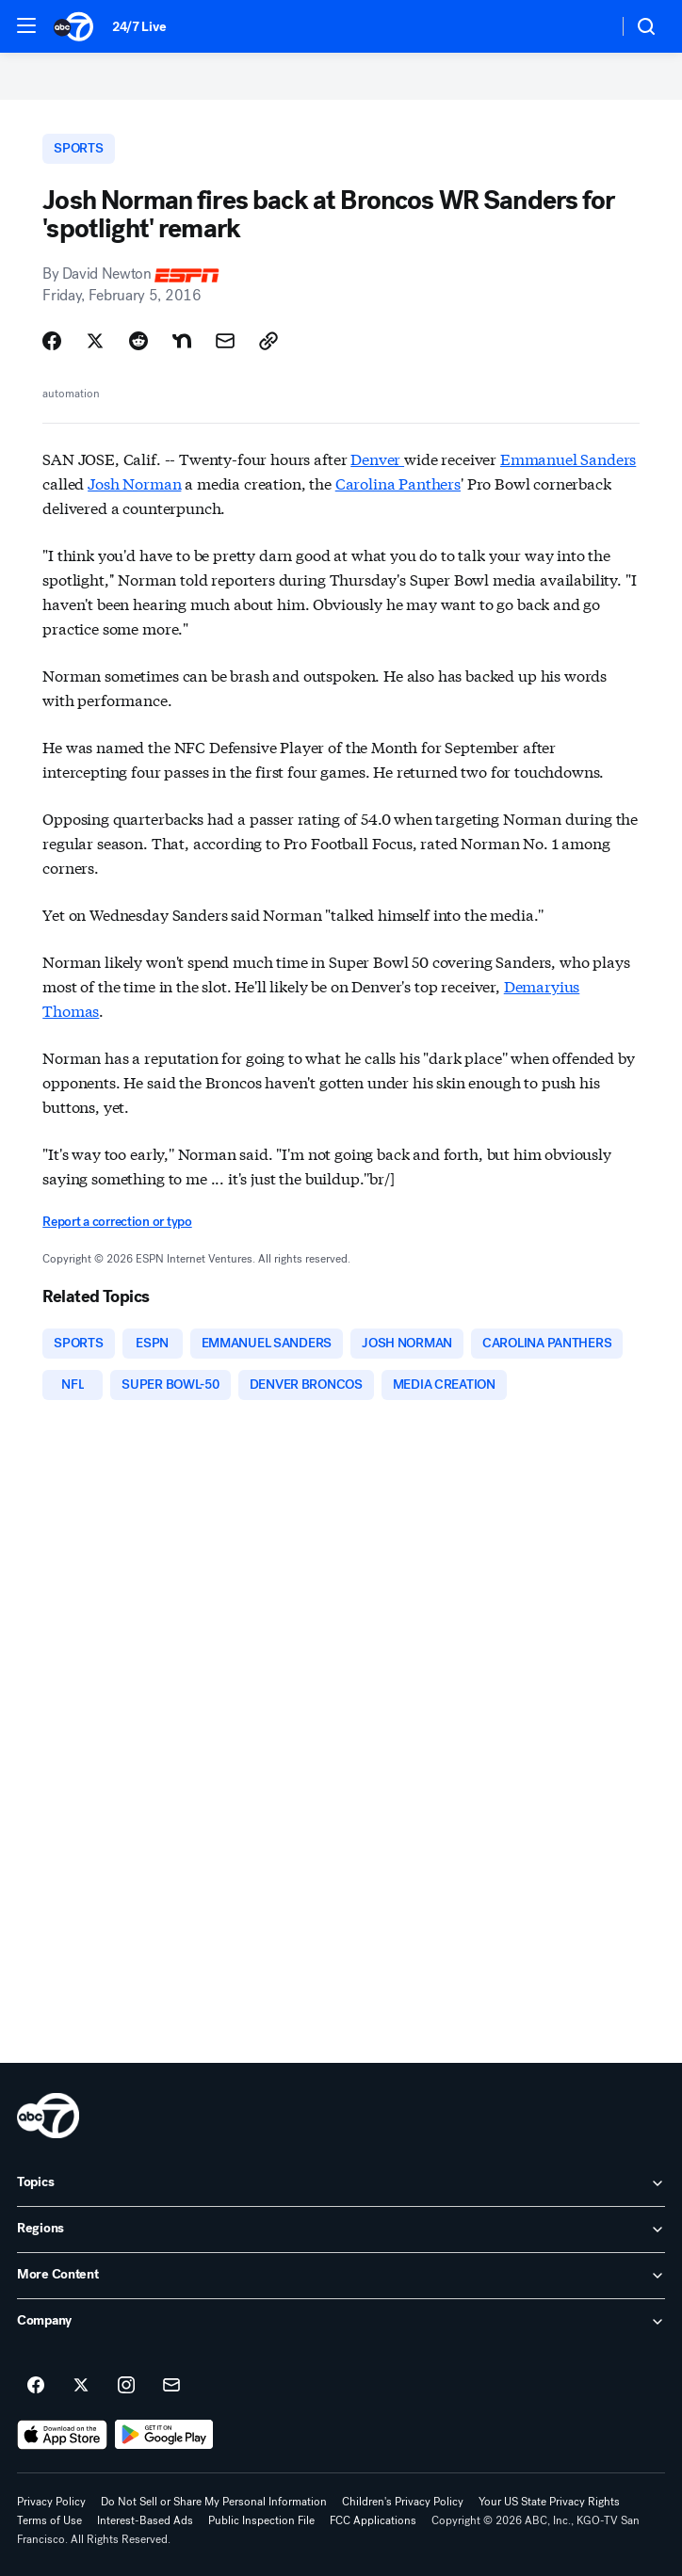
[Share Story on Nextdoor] (182, 341)
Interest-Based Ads (145, 2520)
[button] (26, 25)
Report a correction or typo (116, 1222)
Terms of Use (49, 2520)
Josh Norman (134, 482)
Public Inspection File (261, 2520)
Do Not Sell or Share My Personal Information (214, 2501)
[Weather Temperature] (588, 26)
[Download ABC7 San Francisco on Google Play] (164, 2435)
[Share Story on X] (95, 341)
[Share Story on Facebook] (52, 341)
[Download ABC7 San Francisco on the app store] (62, 2435)
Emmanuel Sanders (568, 458)
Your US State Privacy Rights (549, 2501)
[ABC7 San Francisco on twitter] (81, 2386)
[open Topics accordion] (341, 2183)
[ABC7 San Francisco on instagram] (126, 2386)
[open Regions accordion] (341, 2229)
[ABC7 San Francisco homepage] (73, 26)
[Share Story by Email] (225, 341)
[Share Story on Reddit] (138, 341)
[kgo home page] (48, 2115)
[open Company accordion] (341, 2321)
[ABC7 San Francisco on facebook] (36, 2386)
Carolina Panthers (398, 482)
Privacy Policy (51, 2501)
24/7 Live (139, 27)
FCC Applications (373, 2520)
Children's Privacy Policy (402, 2501)
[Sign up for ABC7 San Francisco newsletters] (171, 2386)
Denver (377, 458)
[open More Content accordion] (341, 2275)
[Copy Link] (268, 341)
